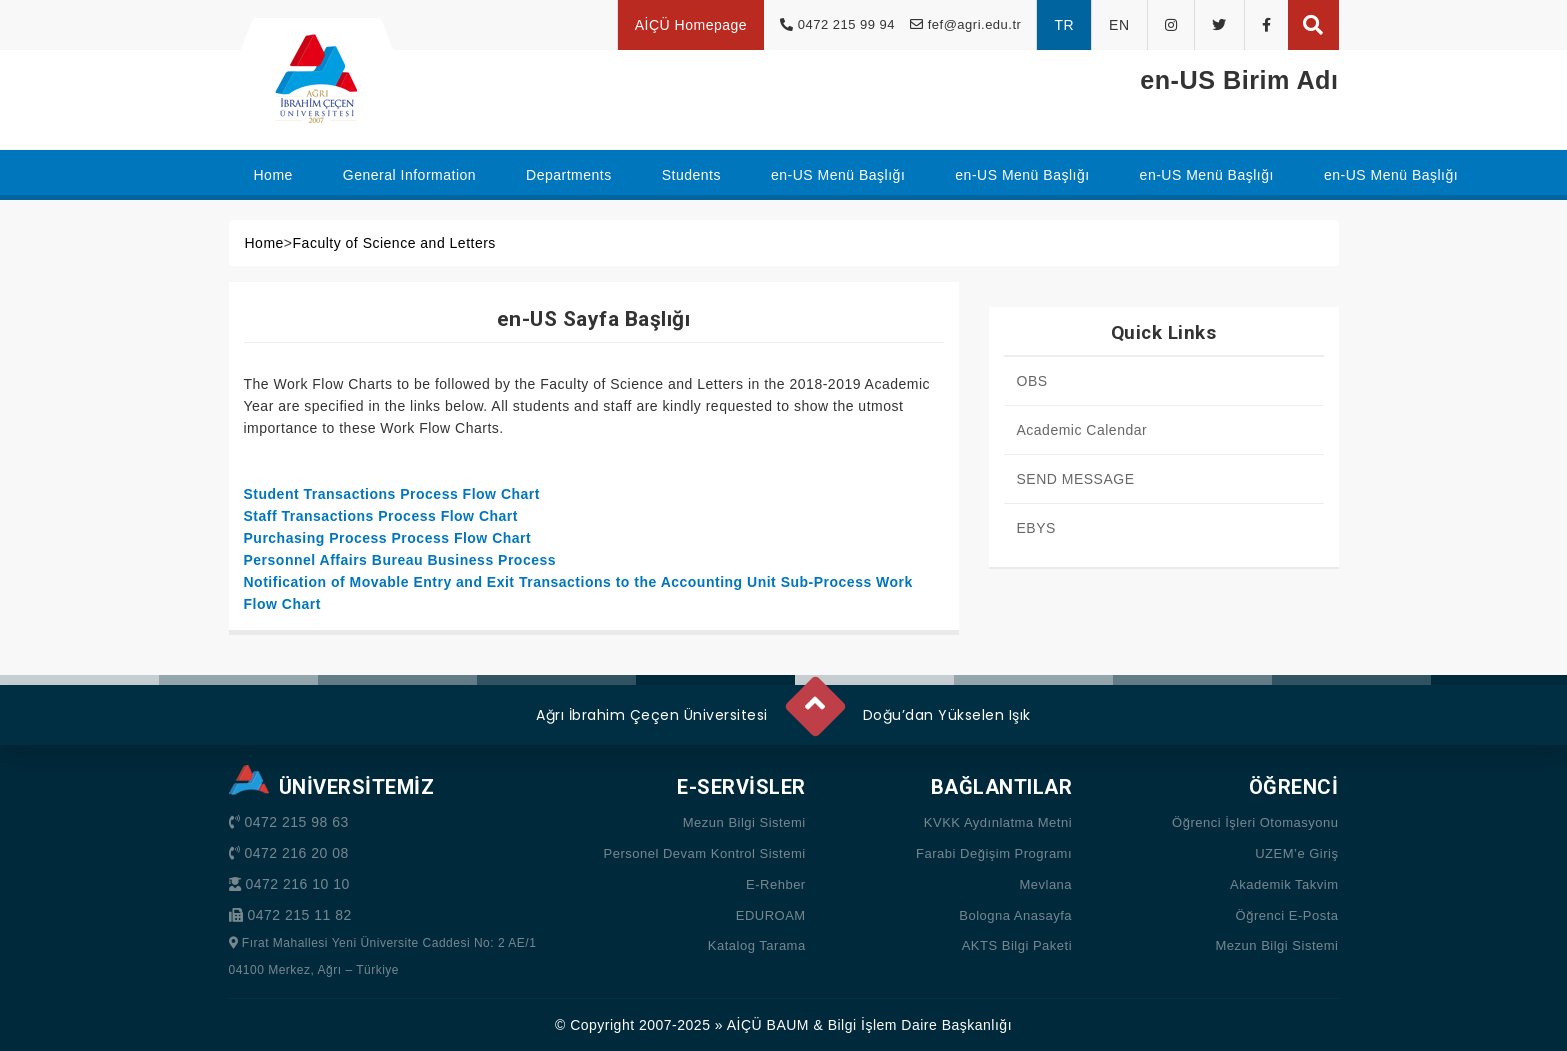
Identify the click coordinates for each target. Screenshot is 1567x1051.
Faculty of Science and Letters (394, 243)
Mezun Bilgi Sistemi (744, 822)
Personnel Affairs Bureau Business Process (400, 560)
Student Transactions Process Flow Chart (392, 494)
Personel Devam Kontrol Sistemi (705, 853)
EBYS (1036, 528)
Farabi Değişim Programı (994, 853)
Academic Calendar (1082, 430)
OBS (1032, 381)
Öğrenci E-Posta (1287, 915)
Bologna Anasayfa (1015, 915)
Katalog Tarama (757, 945)
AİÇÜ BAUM (768, 1025)
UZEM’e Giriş (1296, 853)
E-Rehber (776, 884)
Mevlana (1045, 884)
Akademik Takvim (1284, 884)
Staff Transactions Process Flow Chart (381, 516)
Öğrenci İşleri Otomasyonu (1255, 822)
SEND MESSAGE (1076, 479)
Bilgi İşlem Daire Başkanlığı (920, 1025)
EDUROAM (771, 915)
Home (264, 243)
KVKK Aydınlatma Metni (998, 822)
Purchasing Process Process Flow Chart (388, 538)
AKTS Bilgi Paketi (1017, 945)
